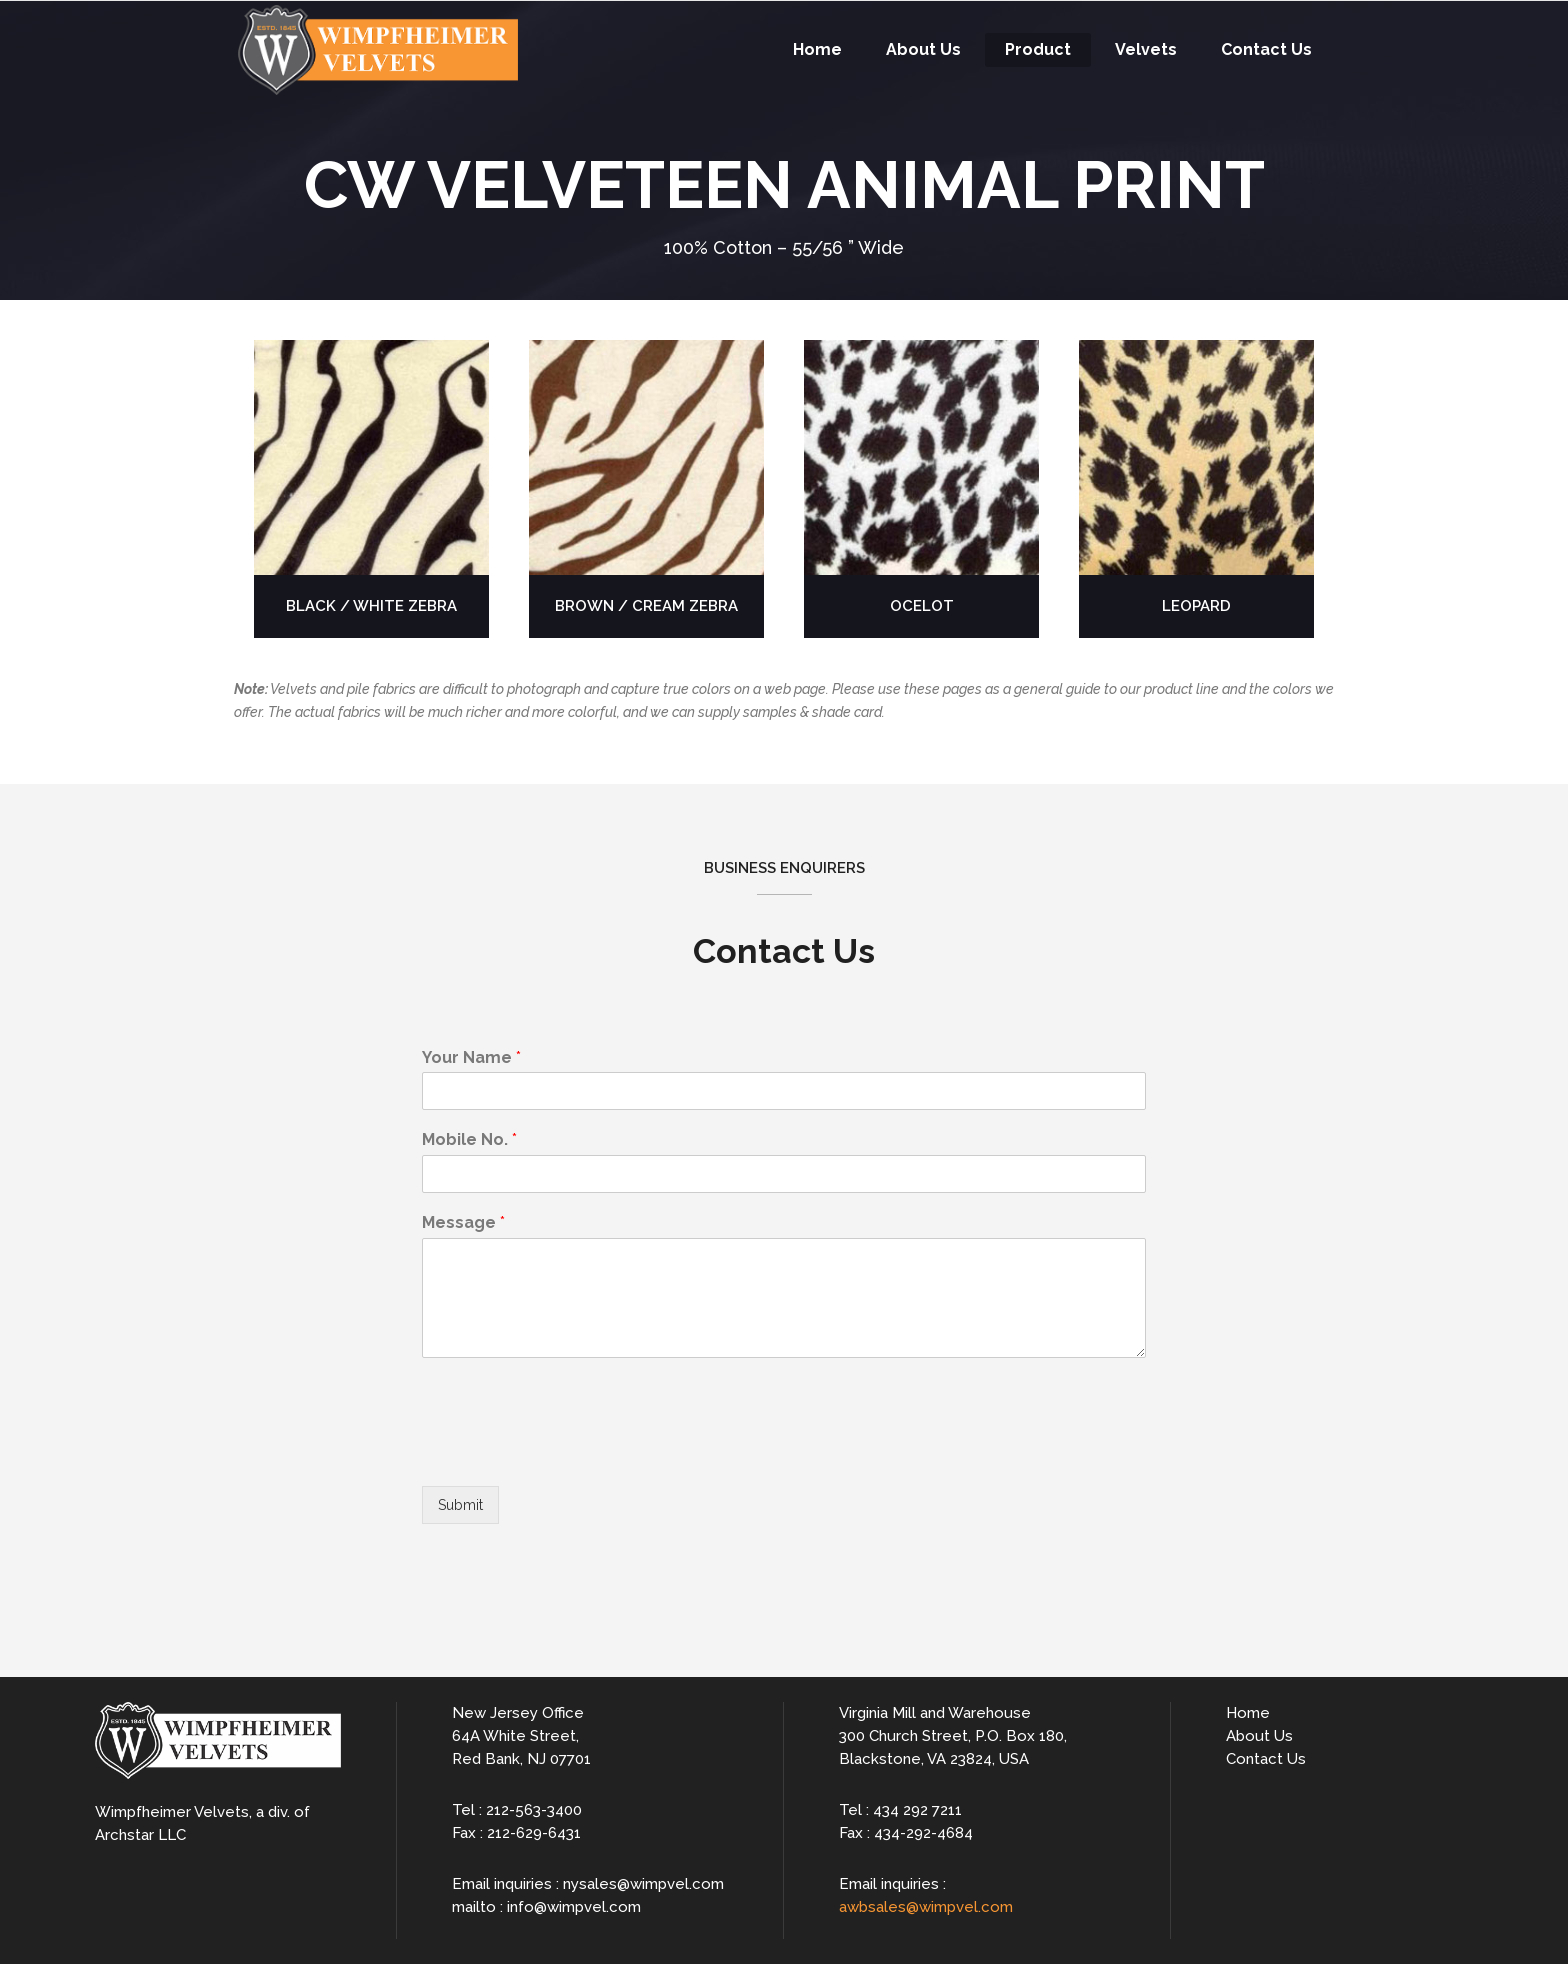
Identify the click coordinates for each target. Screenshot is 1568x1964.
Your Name (471, 1057)
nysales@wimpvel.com (643, 1884)
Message (463, 1222)
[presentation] (574, 1453)
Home (1248, 1713)
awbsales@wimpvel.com (926, 1907)
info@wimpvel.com (574, 1907)
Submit (460, 1505)
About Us (1259, 1736)
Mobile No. (469, 1139)
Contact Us (1266, 1759)
